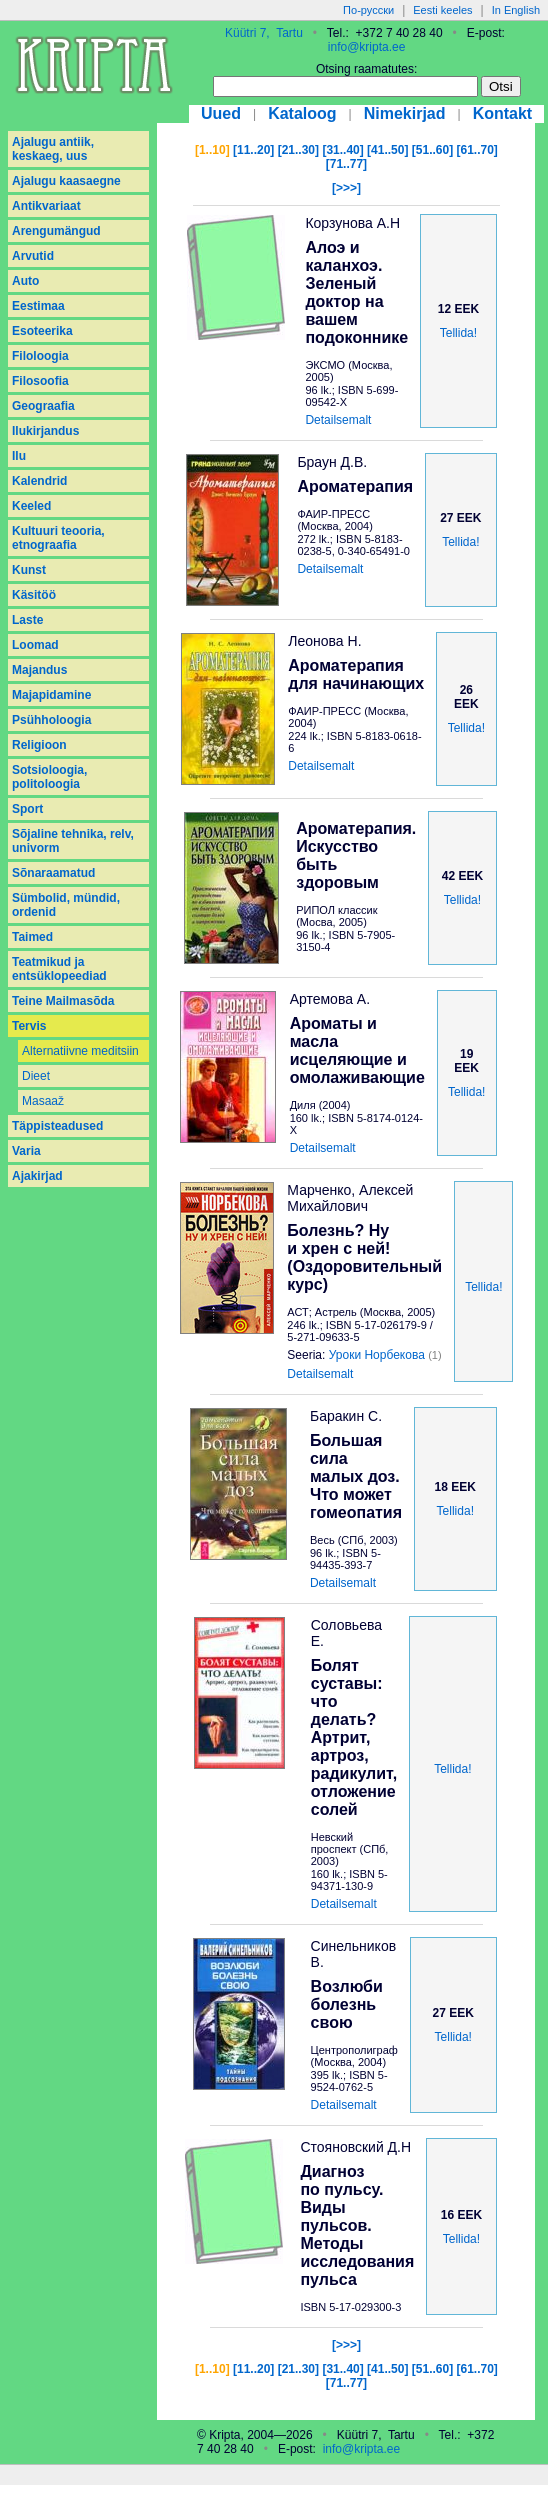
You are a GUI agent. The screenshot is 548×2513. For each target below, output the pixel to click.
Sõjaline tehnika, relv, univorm (73, 841)
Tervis (29, 1026)
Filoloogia (40, 356)
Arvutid (33, 256)
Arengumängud (56, 231)
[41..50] (387, 150)
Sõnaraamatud (53, 873)
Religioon (39, 745)
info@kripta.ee (367, 47)
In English (516, 10)
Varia (26, 1151)
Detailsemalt (338, 420)
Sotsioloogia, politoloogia (49, 777)
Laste (27, 620)
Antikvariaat (46, 206)
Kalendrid (39, 481)
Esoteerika (42, 331)
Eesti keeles (442, 10)
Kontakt (503, 113)
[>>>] (346, 188)
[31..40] (342, 150)
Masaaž (43, 1101)
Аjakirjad (37, 1176)
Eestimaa (38, 306)
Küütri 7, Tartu (264, 33)
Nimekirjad (405, 113)
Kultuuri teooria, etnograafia (58, 538)
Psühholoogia (51, 720)
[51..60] (432, 150)
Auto (25, 281)
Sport (27, 809)
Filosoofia (40, 381)
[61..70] (477, 150)
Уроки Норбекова (377, 1355)
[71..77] (346, 164)
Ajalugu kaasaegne (66, 181)
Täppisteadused (57, 1126)
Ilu (19, 456)
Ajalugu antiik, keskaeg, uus (53, 149)
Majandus (39, 670)
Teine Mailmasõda (63, 1001)
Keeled (31, 506)
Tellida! (458, 333)
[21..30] (298, 150)
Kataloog (302, 113)
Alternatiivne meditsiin (80, 1051)
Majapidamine (51, 695)
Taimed (32, 937)
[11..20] (253, 150)
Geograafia (43, 406)
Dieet (36, 1076)
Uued (221, 113)
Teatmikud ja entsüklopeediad (59, 969)
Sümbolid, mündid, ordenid (66, 905)
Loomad (35, 645)
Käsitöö (34, 595)
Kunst (29, 570)
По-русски (368, 10)
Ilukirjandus (45, 431)
